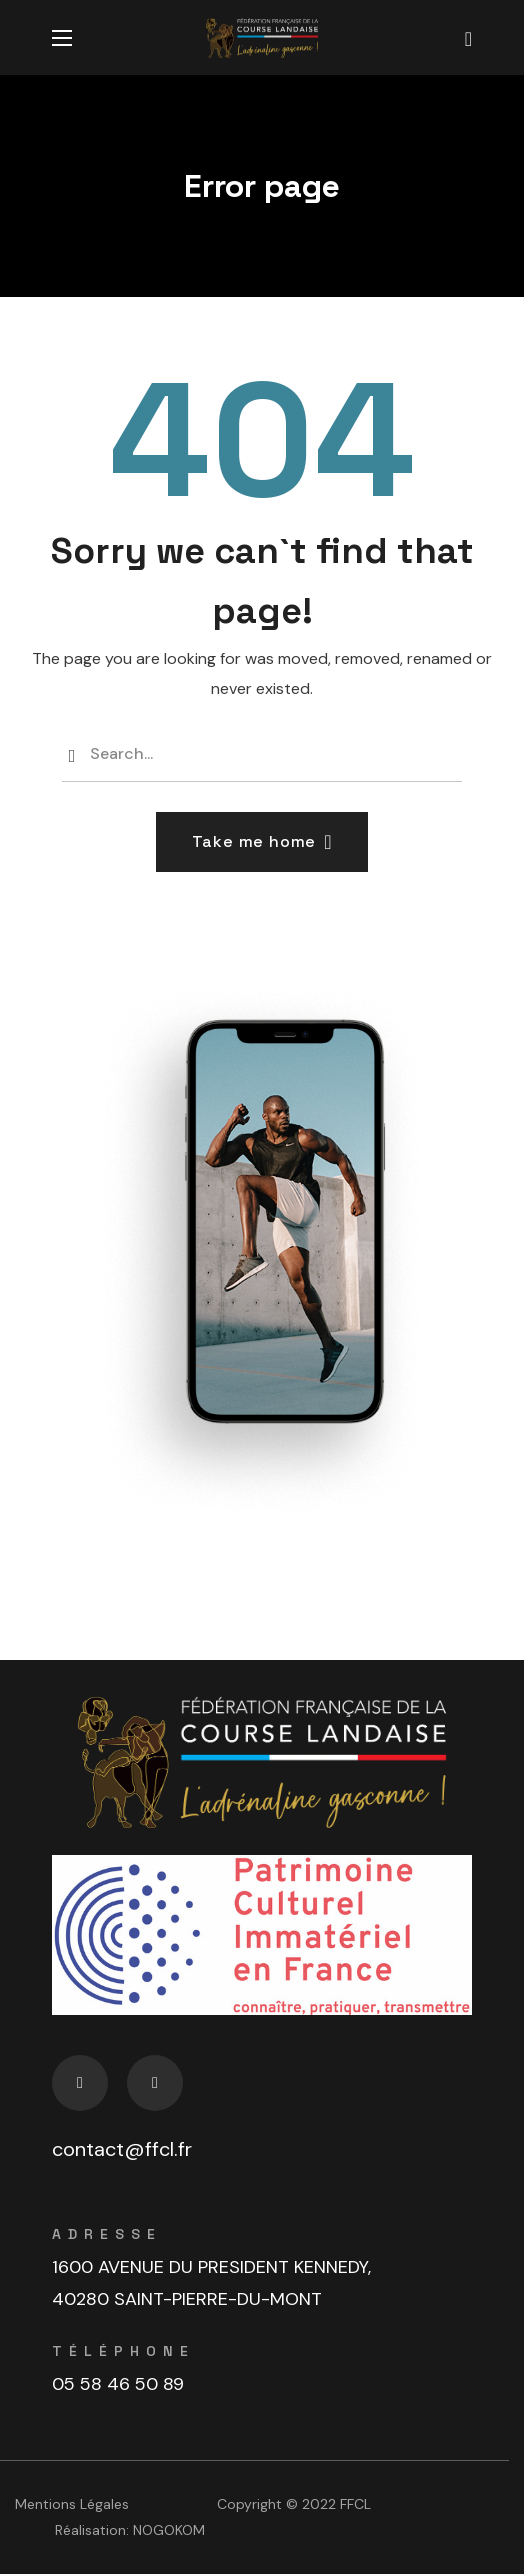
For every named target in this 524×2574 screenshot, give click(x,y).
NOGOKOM (169, 2530)
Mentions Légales (72, 2504)
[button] (468, 38)
